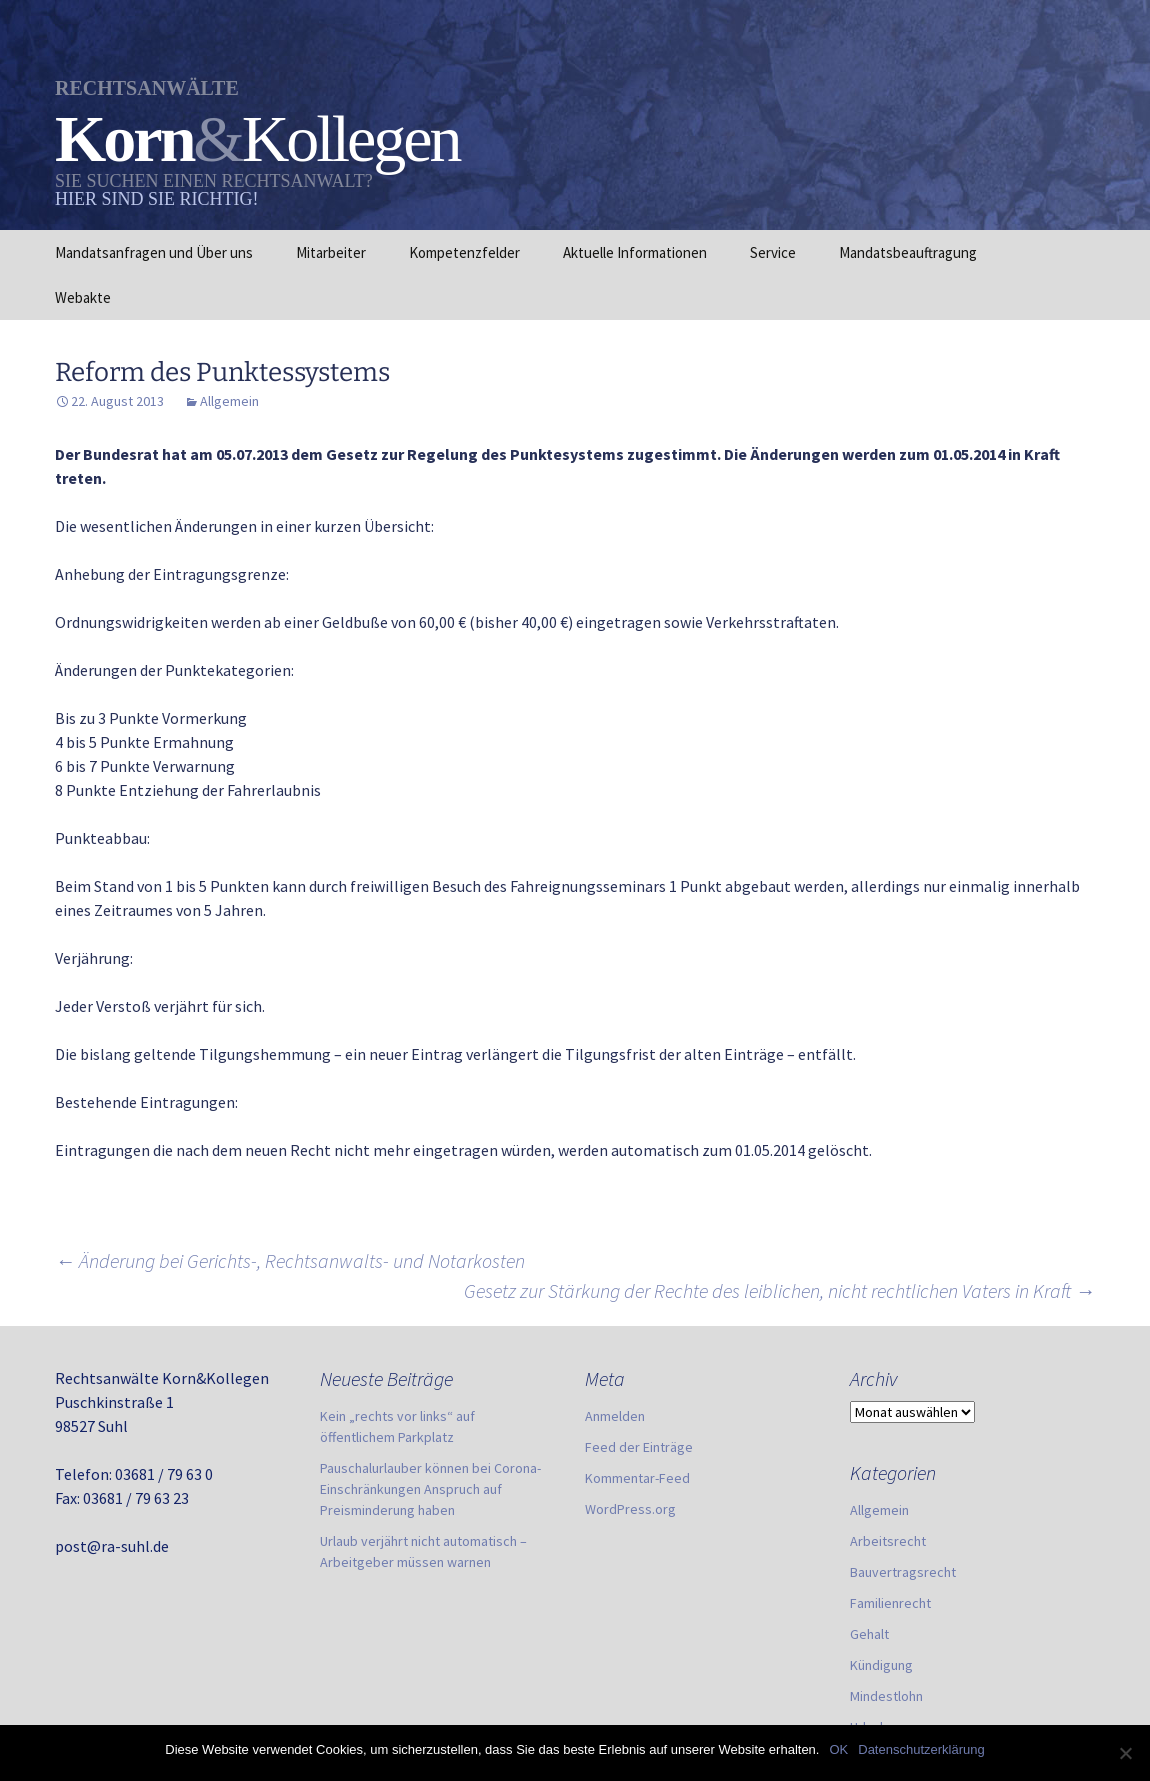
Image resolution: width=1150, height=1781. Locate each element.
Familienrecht (890, 1603)
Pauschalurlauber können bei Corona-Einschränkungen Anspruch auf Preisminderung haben (430, 1489)
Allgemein (229, 401)
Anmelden (615, 1416)
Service (773, 252)
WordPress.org (630, 1509)
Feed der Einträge (639, 1447)
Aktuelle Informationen (635, 252)
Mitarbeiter (331, 252)
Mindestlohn (886, 1696)
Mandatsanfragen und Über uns (154, 252)
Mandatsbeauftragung (908, 252)
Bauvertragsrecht (903, 1572)
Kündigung (881, 1665)
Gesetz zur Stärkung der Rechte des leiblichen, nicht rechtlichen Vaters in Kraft (779, 1290)
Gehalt (869, 1634)
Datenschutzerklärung (921, 1749)
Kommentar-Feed (637, 1478)
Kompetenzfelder (464, 252)
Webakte (83, 297)
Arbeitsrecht (888, 1541)
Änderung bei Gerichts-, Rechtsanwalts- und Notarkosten (290, 1260)
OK (838, 1749)
